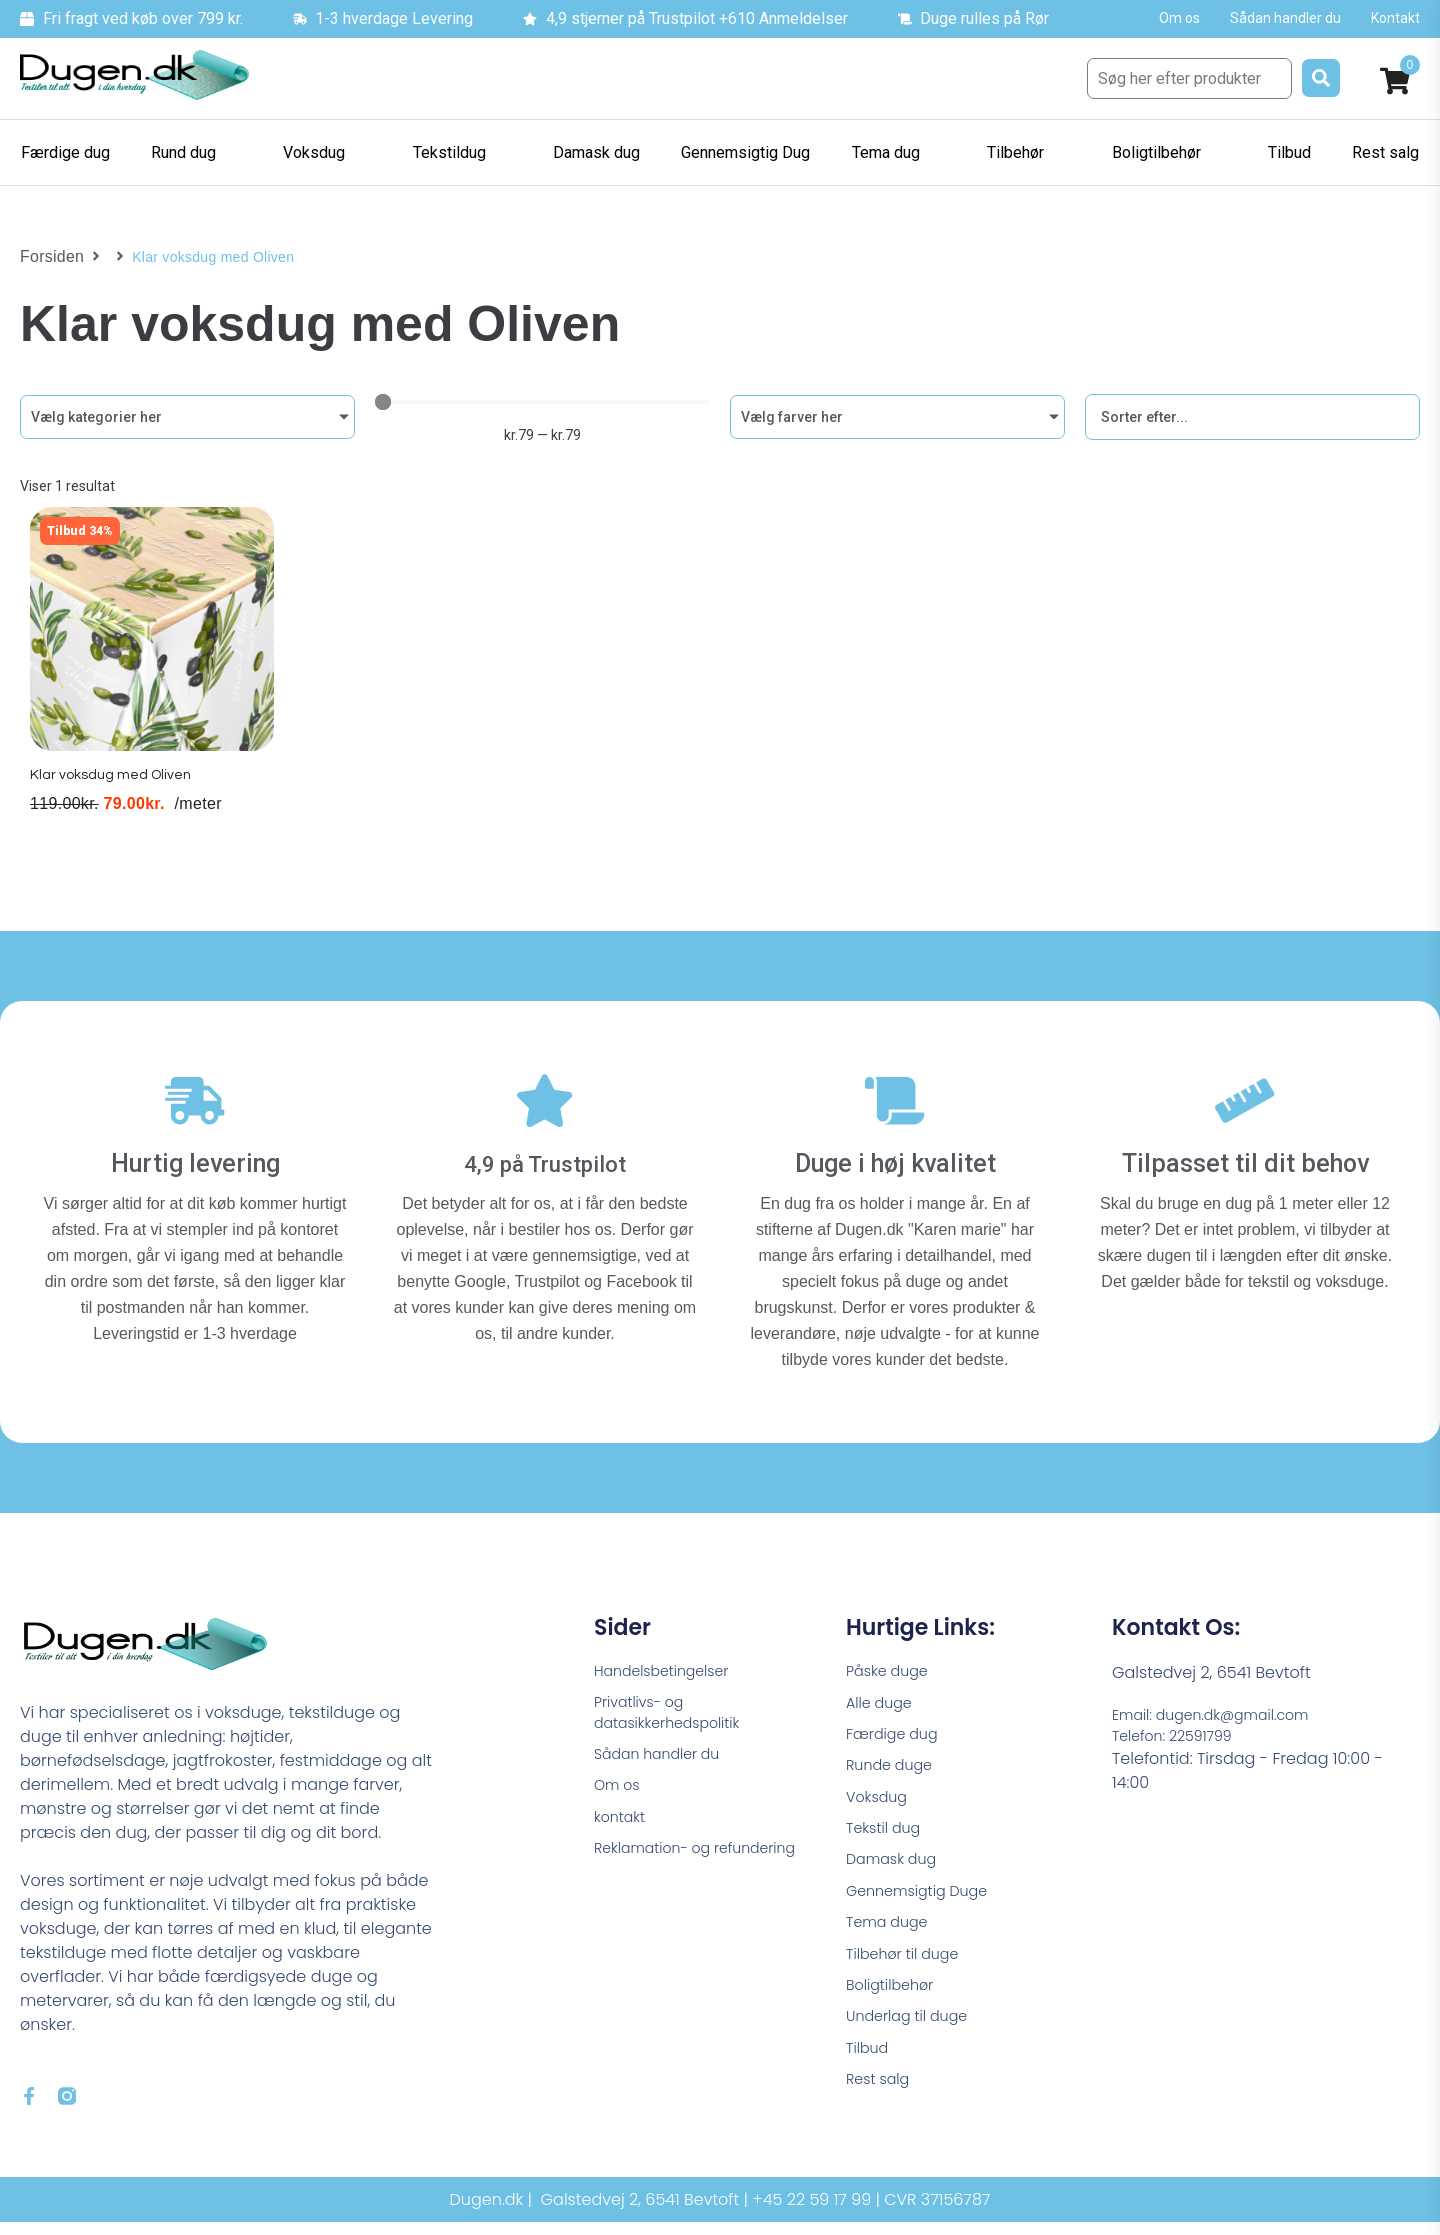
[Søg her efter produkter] (1189, 78)
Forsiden (48, 257)
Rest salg (881, 2105)
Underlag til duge (914, 2037)
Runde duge (894, 1765)
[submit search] (1321, 78)
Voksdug (880, 1799)
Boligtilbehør (895, 2003)
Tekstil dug (887, 1833)
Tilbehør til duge (909, 1969)
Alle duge (883, 1697)
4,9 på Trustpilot (545, 1153)
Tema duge (892, 1935)
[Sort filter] (1252, 417)
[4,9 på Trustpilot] (545, 1101)
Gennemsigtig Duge (925, 1901)
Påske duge (892, 1663)
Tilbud (869, 2071)
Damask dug (896, 1867)
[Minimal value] (542, 402)
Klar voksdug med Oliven (113, 794)
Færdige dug (897, 1731)
